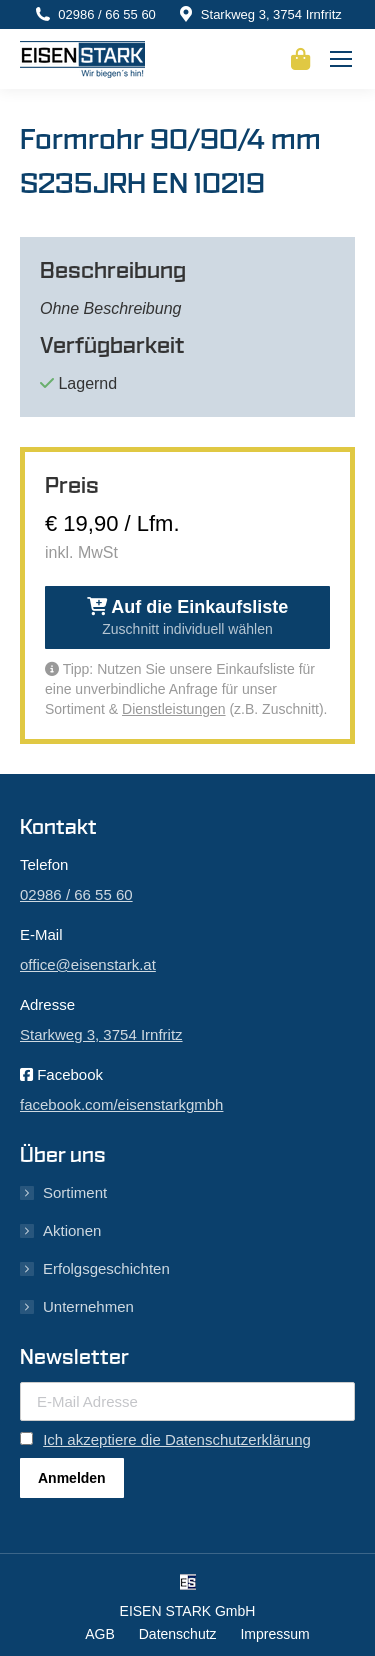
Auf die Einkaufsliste (187, 617)
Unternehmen (88, 1306)
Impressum (274, 1634)
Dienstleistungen (174, 709)
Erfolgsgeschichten (106, 1268)
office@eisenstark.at (88, 964)
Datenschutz (178, 1634)
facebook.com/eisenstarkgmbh (121, 1104)
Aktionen (72, 1230)
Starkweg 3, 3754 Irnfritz (271, 14)
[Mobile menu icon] (341, 59)
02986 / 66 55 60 (107, 14)
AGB (100, 1634)
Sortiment (75, 1192)
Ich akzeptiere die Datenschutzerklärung (177, 1439)
